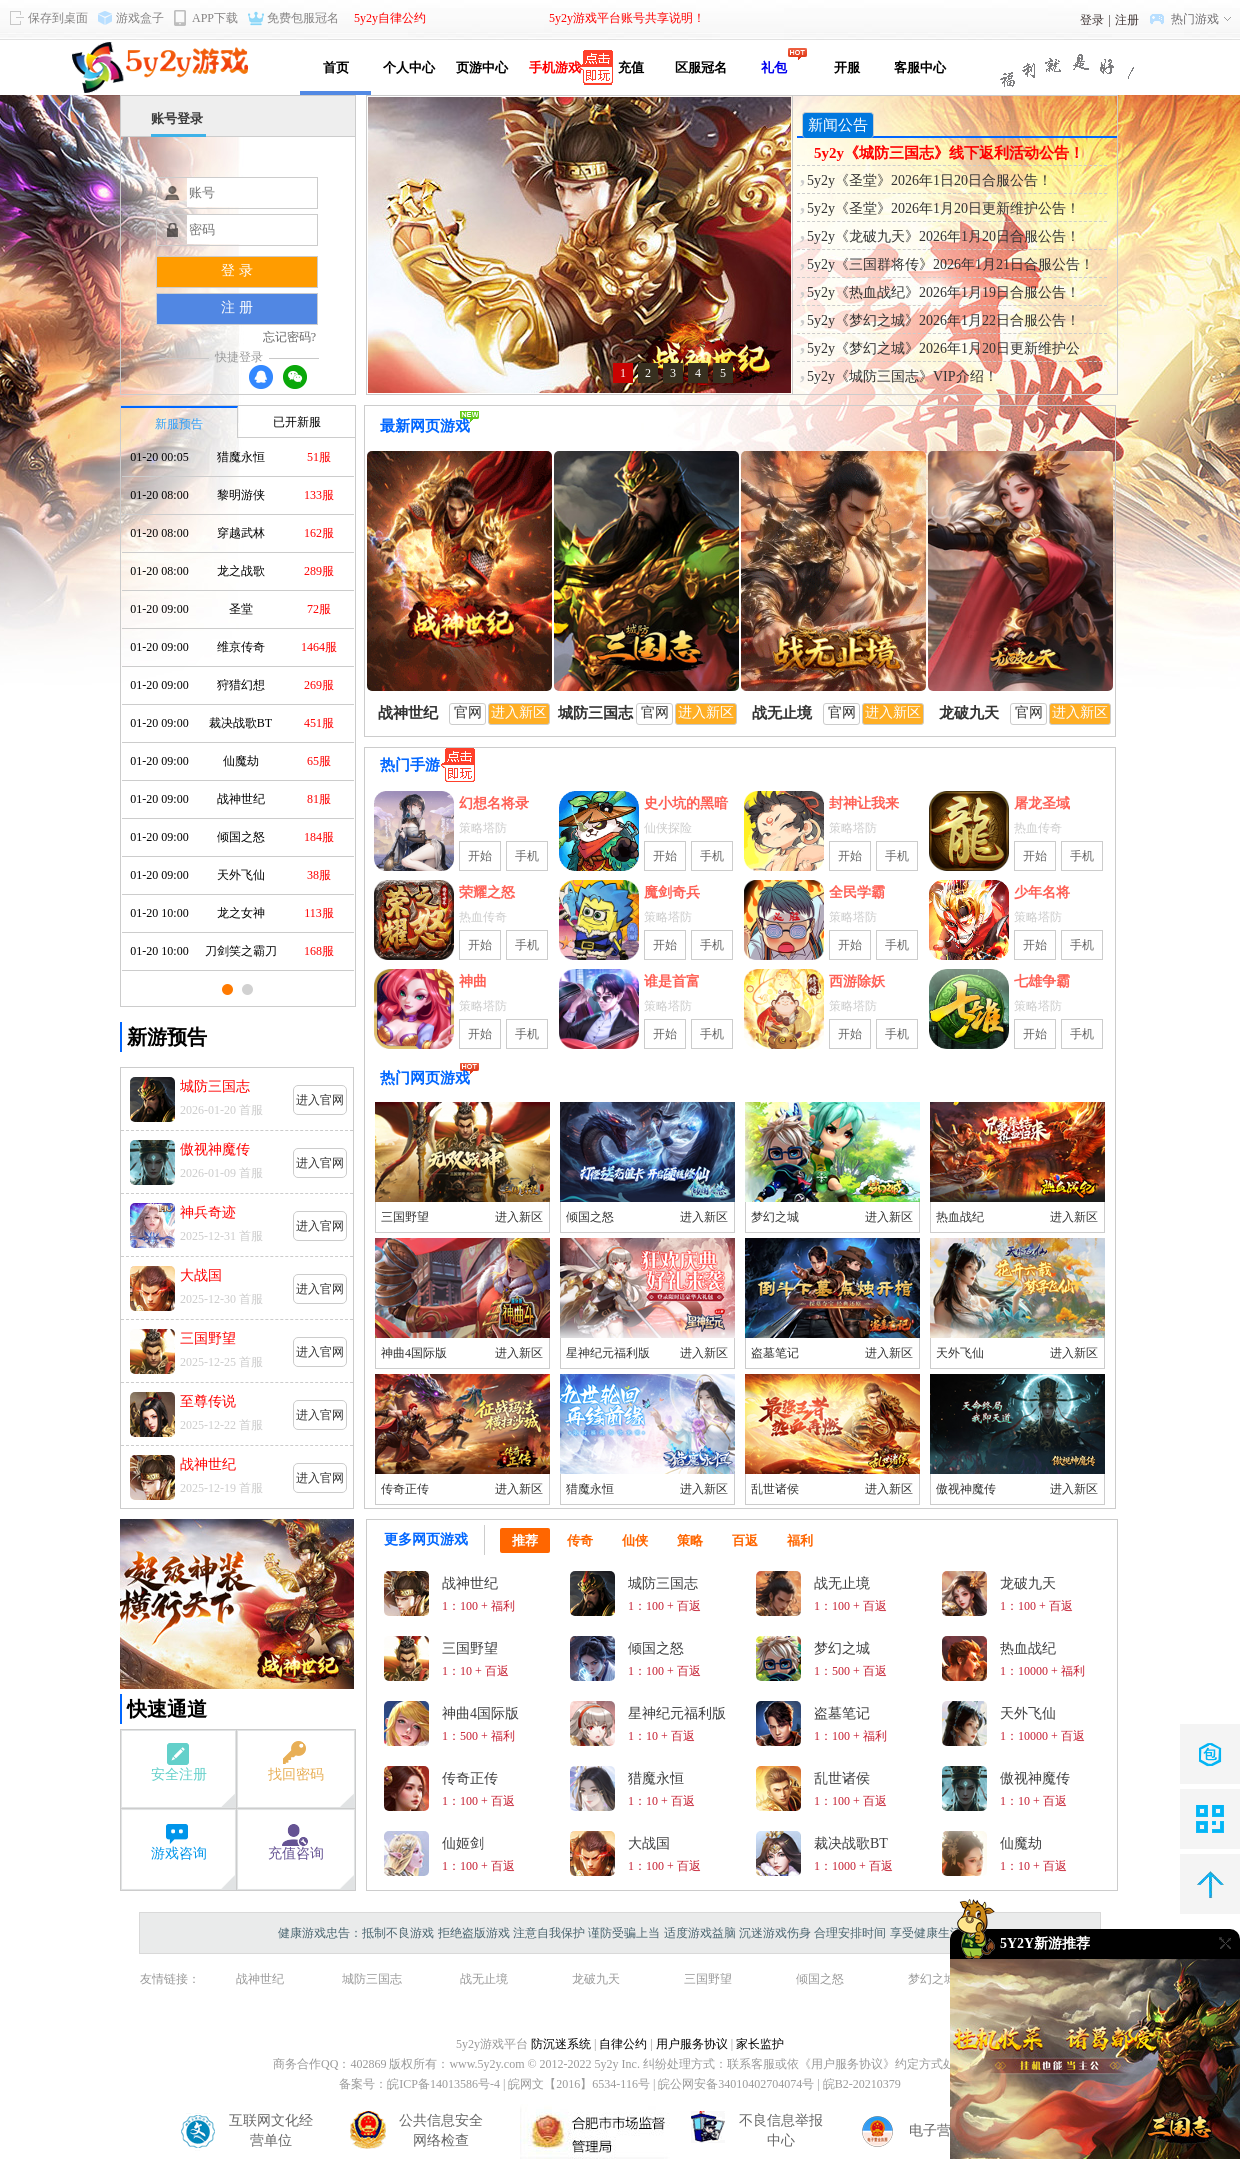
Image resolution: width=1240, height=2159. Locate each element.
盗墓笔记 (775, 1353)
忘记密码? (289, 337)
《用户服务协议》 (847, 2064)
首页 (336, 67)
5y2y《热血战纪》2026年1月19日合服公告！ (943, 292)
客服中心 (920, 67)
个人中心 (409, 67)
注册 (1127, 20)
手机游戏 (555, 67)
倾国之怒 (590, 1217)
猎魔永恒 (590, 1489)
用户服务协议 (692, 2044)
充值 (627, 67)
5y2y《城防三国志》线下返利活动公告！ (949, 153)
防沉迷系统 (561, 2044)
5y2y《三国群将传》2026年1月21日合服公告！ (950, 264)
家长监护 (760, 2044)
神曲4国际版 (414, 1353)
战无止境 (484, 1979)
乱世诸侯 (775, 1489)
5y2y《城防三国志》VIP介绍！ (902, 376)
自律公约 (623, 2044)
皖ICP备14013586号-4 (443, 2084)
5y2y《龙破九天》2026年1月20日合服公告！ (943, 236)
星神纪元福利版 (608, 1353)
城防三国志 (372, 1979)
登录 (1092, 20)
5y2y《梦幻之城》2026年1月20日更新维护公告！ (943, 350)
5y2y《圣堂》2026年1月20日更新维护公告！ (943, 208)
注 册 (237, 307)
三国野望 (405, 1217)
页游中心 (482, 67)
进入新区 (519, 1217)
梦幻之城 (775, 1217)
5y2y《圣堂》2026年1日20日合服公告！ (929, 180)
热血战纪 (960, 1217)
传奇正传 (405, 1489)
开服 (847, 67)
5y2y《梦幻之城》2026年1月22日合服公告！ (943, 320)
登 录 (237, 270)
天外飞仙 (960, 1353)
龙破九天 (596, 1979)
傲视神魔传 (966, 1489)
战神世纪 (260, 1979)
